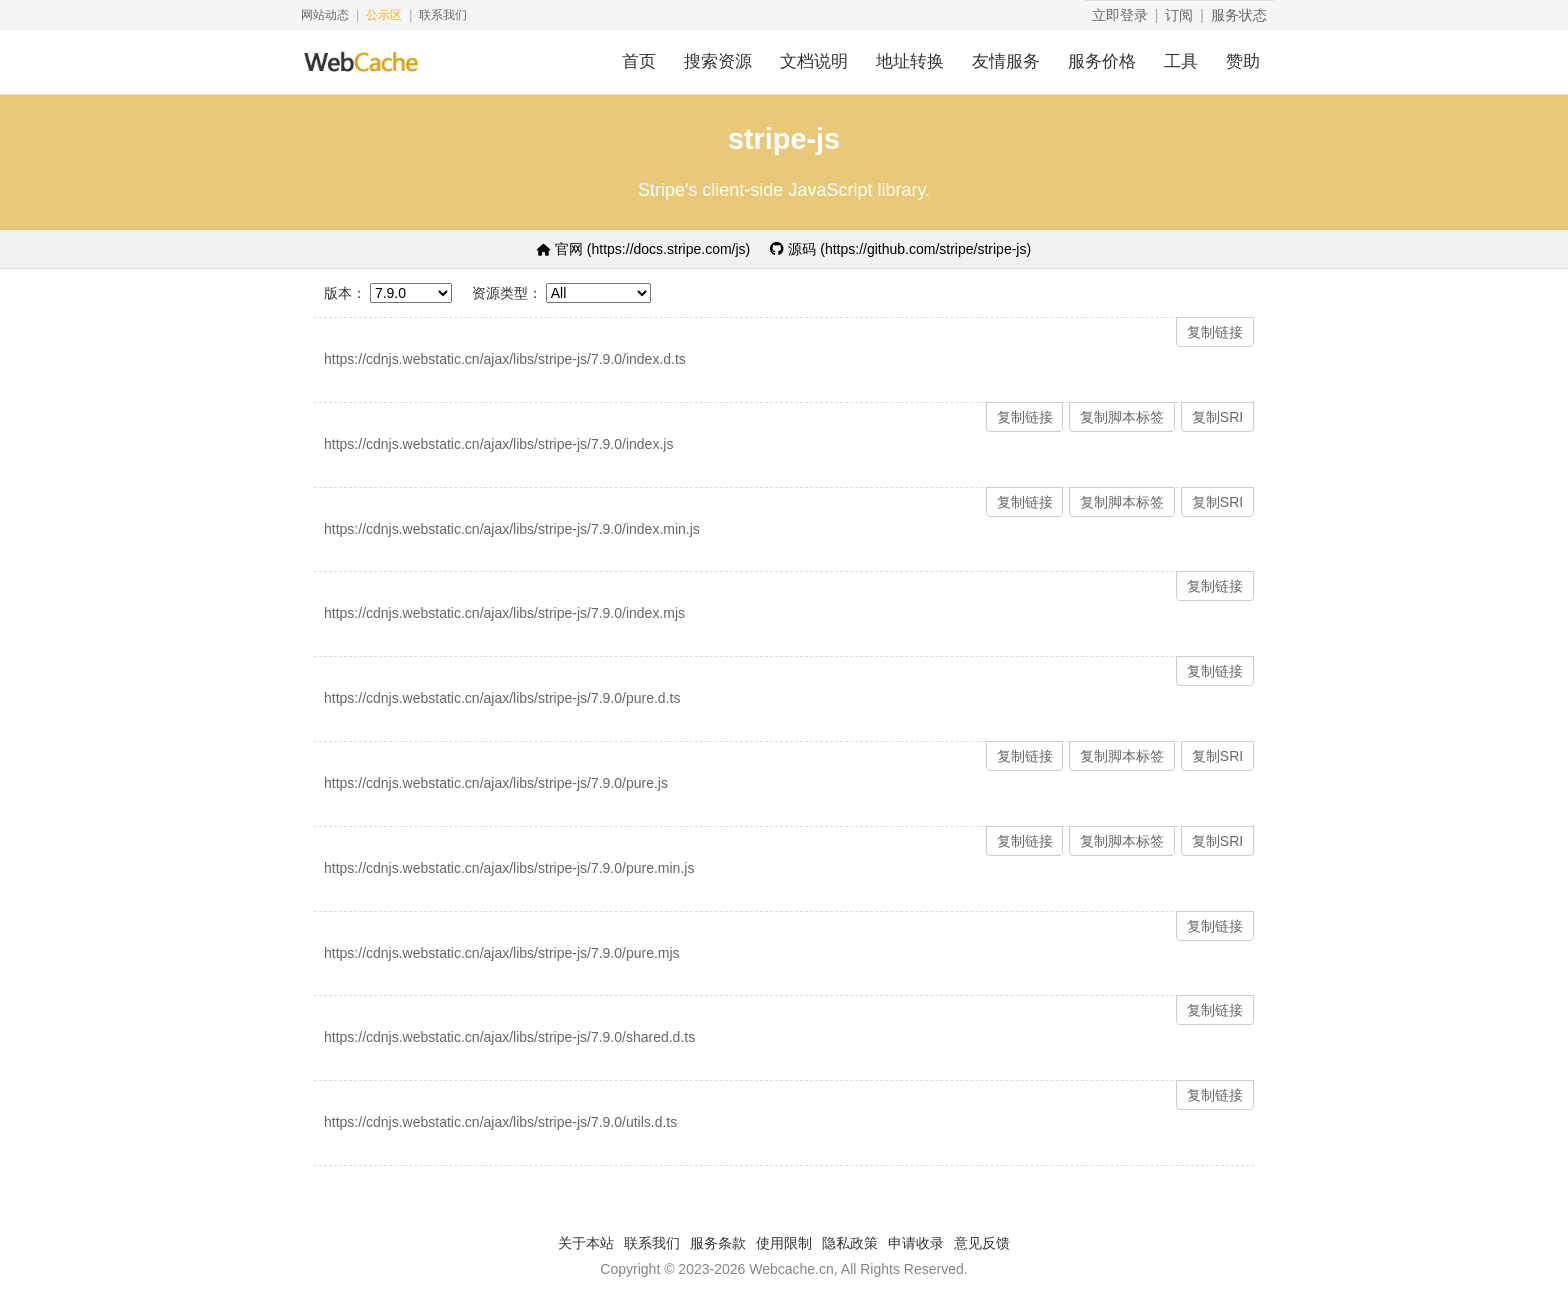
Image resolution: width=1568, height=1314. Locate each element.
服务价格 (1102, 61)
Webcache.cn (791, 1269)
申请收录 (916, 1243)
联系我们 (443, 15)
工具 (1181, 61)
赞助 (1243, 61)
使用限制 (784, 1243)
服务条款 (718, 1243)
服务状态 (1239, 15)
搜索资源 (718, 61)
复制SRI (1217, 417)
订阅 (1179, 15)
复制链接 (1215, 332)
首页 (639, 61)
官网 (643, 249)
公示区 (384, 15)
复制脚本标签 (1122, 417)
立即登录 (1120, 15)
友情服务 (1006, 61)
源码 (900, 249)
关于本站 (586, 1243)
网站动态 (325, 15)
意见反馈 (982, 1243)
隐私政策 (850, 1243)
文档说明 (814, 61)
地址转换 (910, 61)
